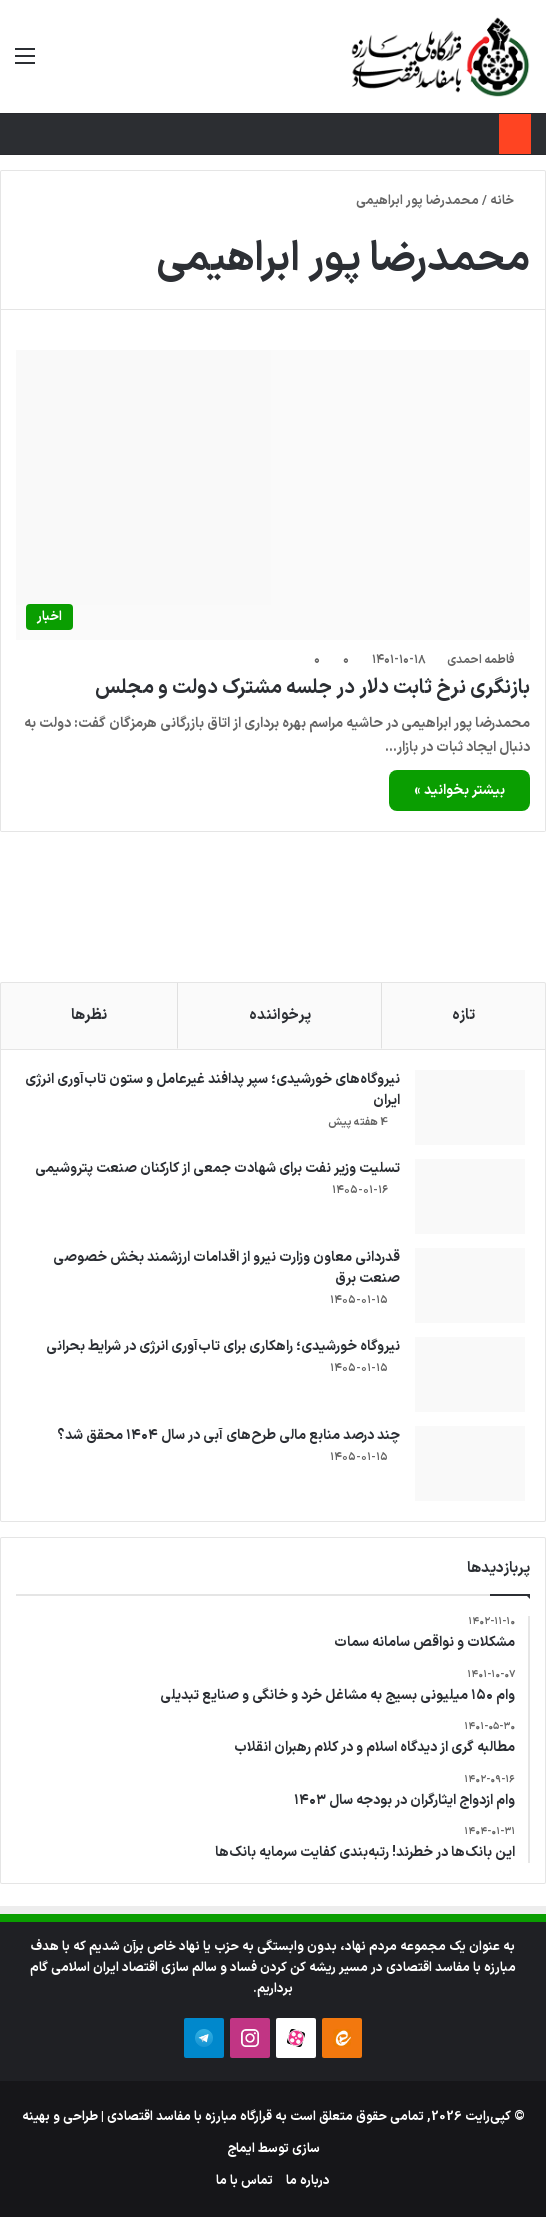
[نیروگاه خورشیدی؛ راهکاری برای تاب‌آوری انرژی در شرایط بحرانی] (470, 1374)
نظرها (89, 1015)
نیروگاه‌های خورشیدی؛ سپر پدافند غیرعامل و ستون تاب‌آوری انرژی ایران (212, 1090)
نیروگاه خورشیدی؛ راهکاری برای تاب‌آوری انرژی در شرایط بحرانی (223, 1346)
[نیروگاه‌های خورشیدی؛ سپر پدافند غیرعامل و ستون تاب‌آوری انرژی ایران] (470, 1107)
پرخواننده (280, 1015)
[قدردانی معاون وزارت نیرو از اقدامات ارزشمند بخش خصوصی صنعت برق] (470, 1285)
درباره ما (308, 2181)
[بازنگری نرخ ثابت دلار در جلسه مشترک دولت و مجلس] (273, 495)
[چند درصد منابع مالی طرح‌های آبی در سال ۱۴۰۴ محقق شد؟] (470, 1463)
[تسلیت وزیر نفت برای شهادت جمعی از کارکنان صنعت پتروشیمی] (470, 1196)
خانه (510, 201)
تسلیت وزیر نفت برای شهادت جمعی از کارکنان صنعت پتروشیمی (217, 1168)
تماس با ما (244, 2181)
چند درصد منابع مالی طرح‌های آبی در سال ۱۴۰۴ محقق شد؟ (228, 1435)
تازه (463, 1015)
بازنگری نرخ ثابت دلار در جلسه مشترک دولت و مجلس (312, 688)
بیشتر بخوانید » (459, 790)
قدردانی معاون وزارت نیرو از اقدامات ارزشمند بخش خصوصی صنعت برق (226, 1268)
